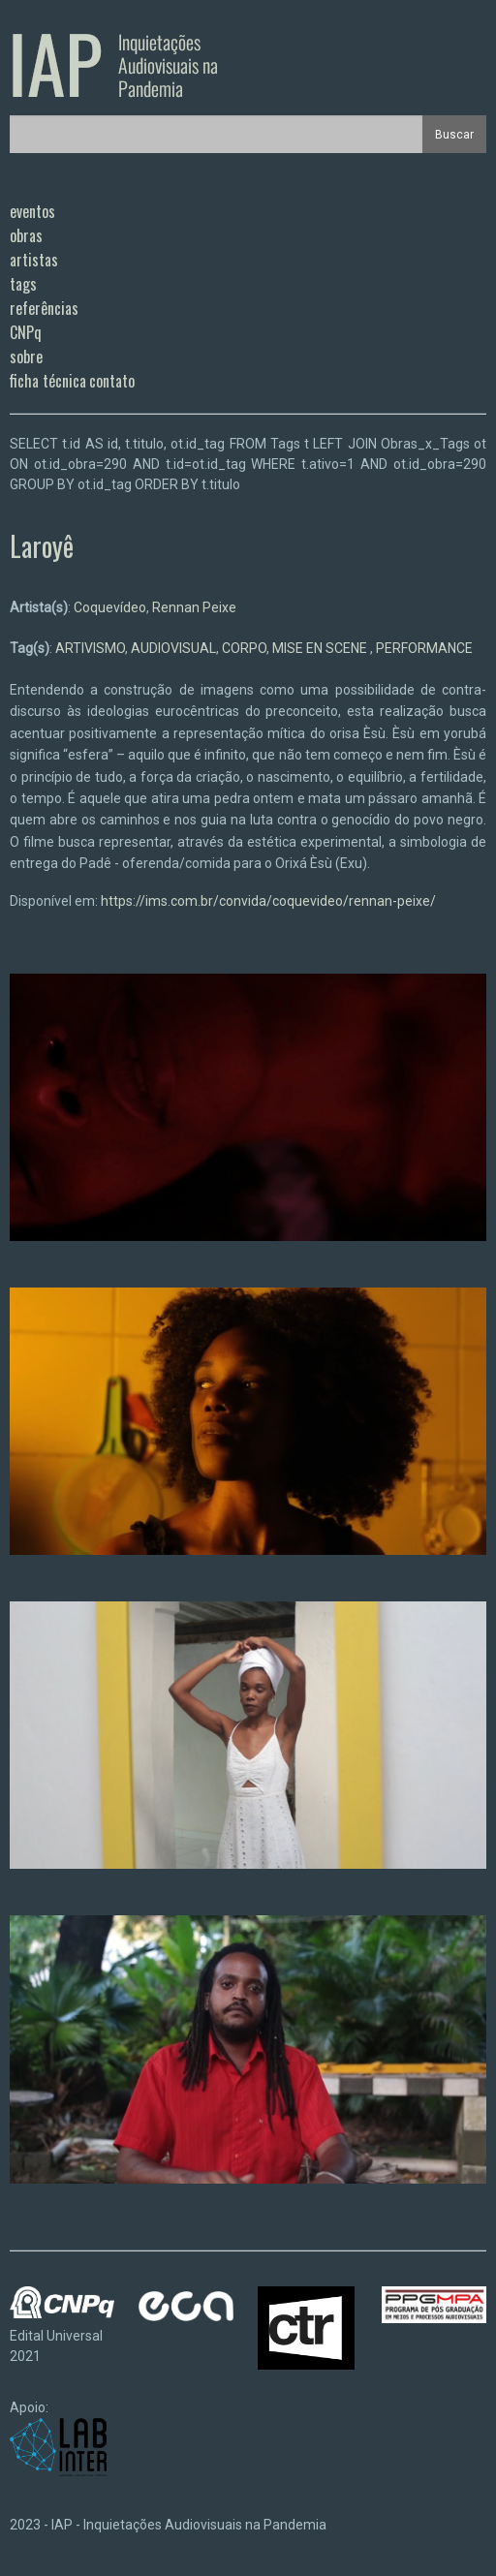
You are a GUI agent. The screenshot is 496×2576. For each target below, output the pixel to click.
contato (112, 380)
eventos (32, 211)
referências (44, 308)
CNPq (26, 332)
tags (23, 283)
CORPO (244, 648)
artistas (34, 259)
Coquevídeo (110, 607)
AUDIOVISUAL (173, 648)
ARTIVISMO (90, 648)
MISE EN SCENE (321, 648)
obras (26, 235)
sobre (26, 356)
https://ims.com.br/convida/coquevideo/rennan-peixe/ (268, 901)
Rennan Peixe (194, 607)
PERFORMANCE (424, 648)
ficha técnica (48, 380)
